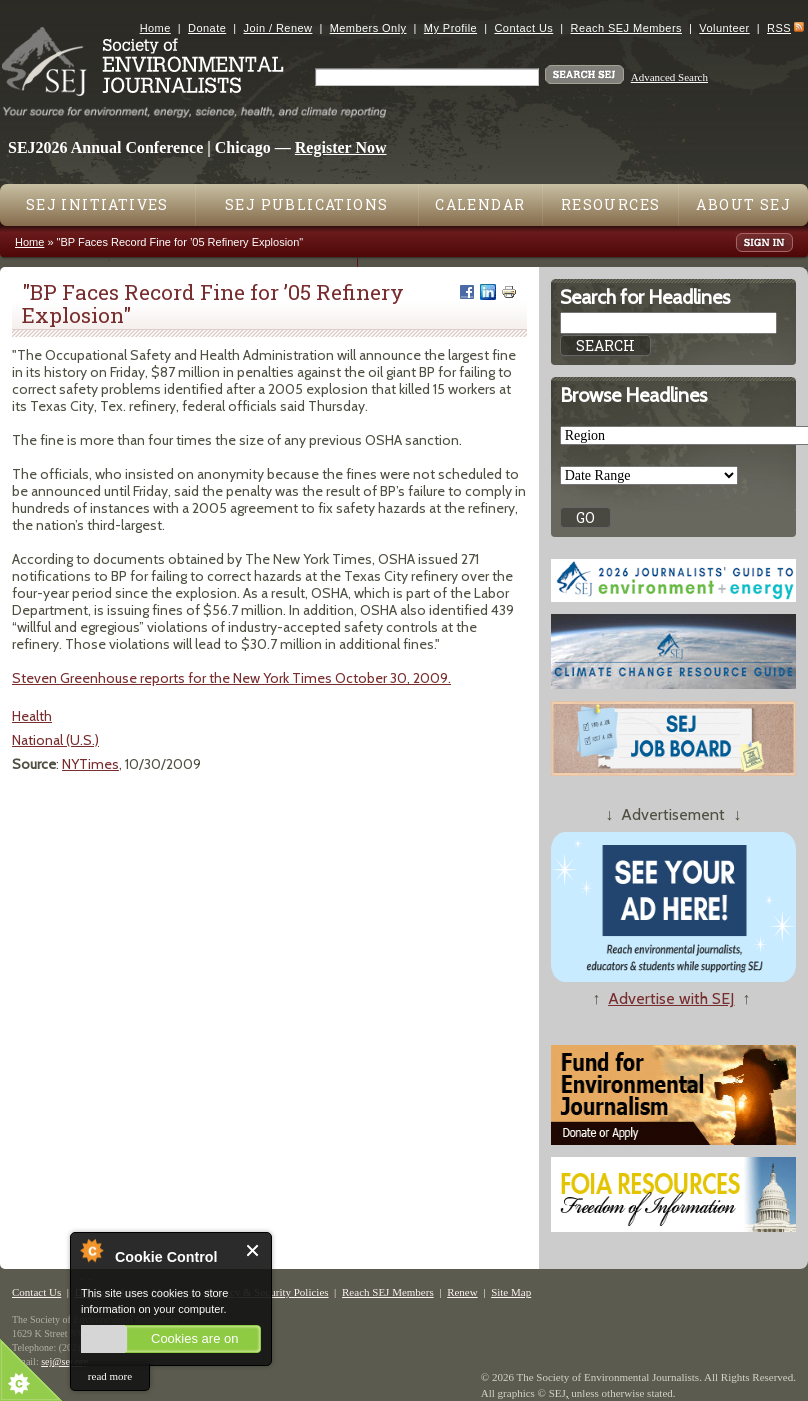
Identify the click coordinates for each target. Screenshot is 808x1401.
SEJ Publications (306, 204)
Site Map (511, 1292)
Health (32, 716)
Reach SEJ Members (626, 28)
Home (155, 28)
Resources (611, 204)
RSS (779, 28)
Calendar (480, 204)
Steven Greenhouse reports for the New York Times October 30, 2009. (231, 678)
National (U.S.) (55, 740)
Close (253, 1250)
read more (110, 1376)
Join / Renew (278, 28)
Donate (207, 28)
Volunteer (724, 28)
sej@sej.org (64, 1361)
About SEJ (743, 204)
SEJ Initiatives (97, 204)
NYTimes (90, 764)
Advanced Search (669, 77)
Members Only (368, 28)
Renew (462, 1292)
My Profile (450, 28)
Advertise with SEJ (671, 998)
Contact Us (523, 28)
